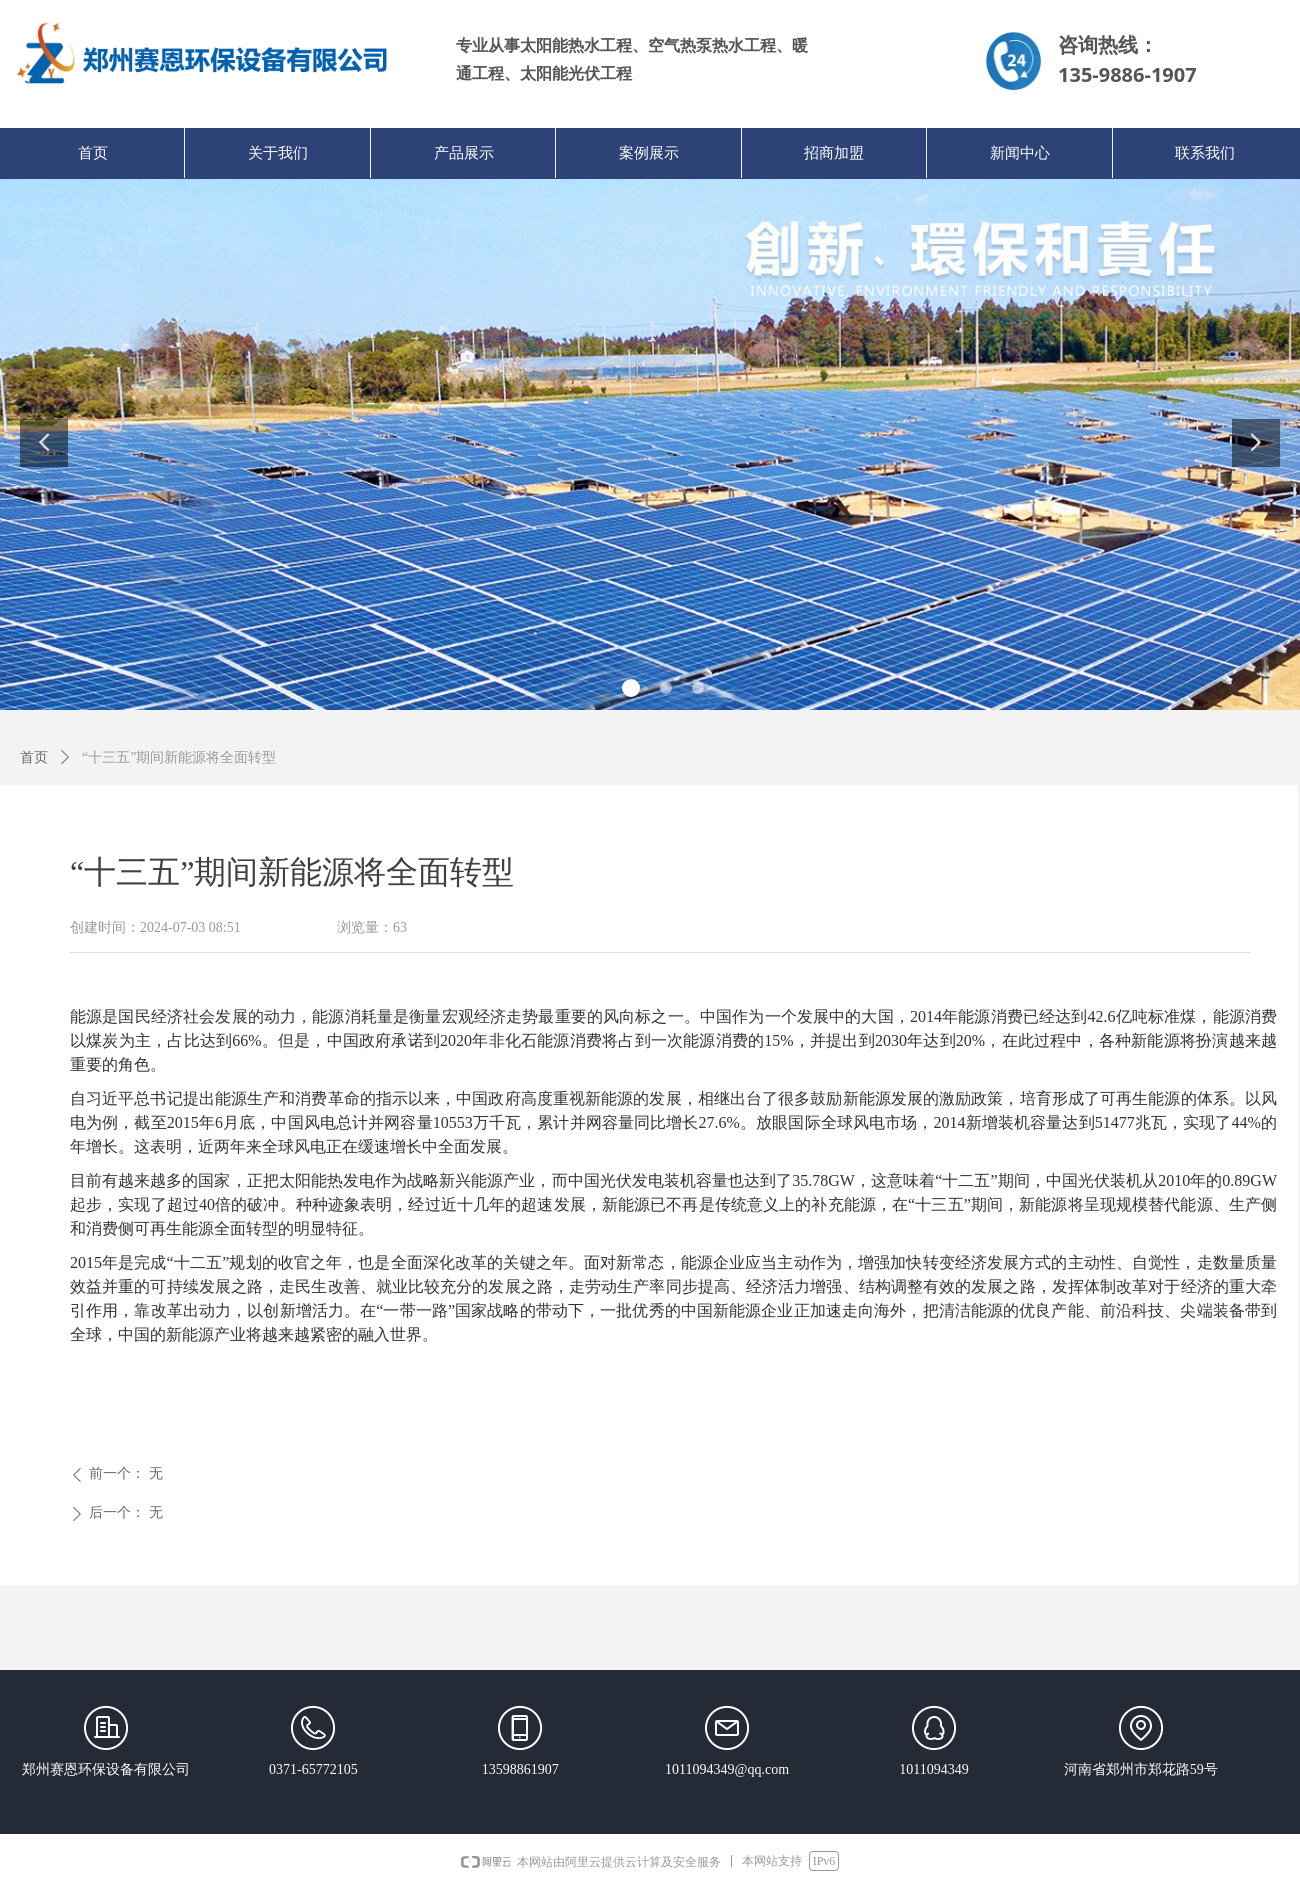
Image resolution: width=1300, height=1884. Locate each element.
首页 (34, 757)
